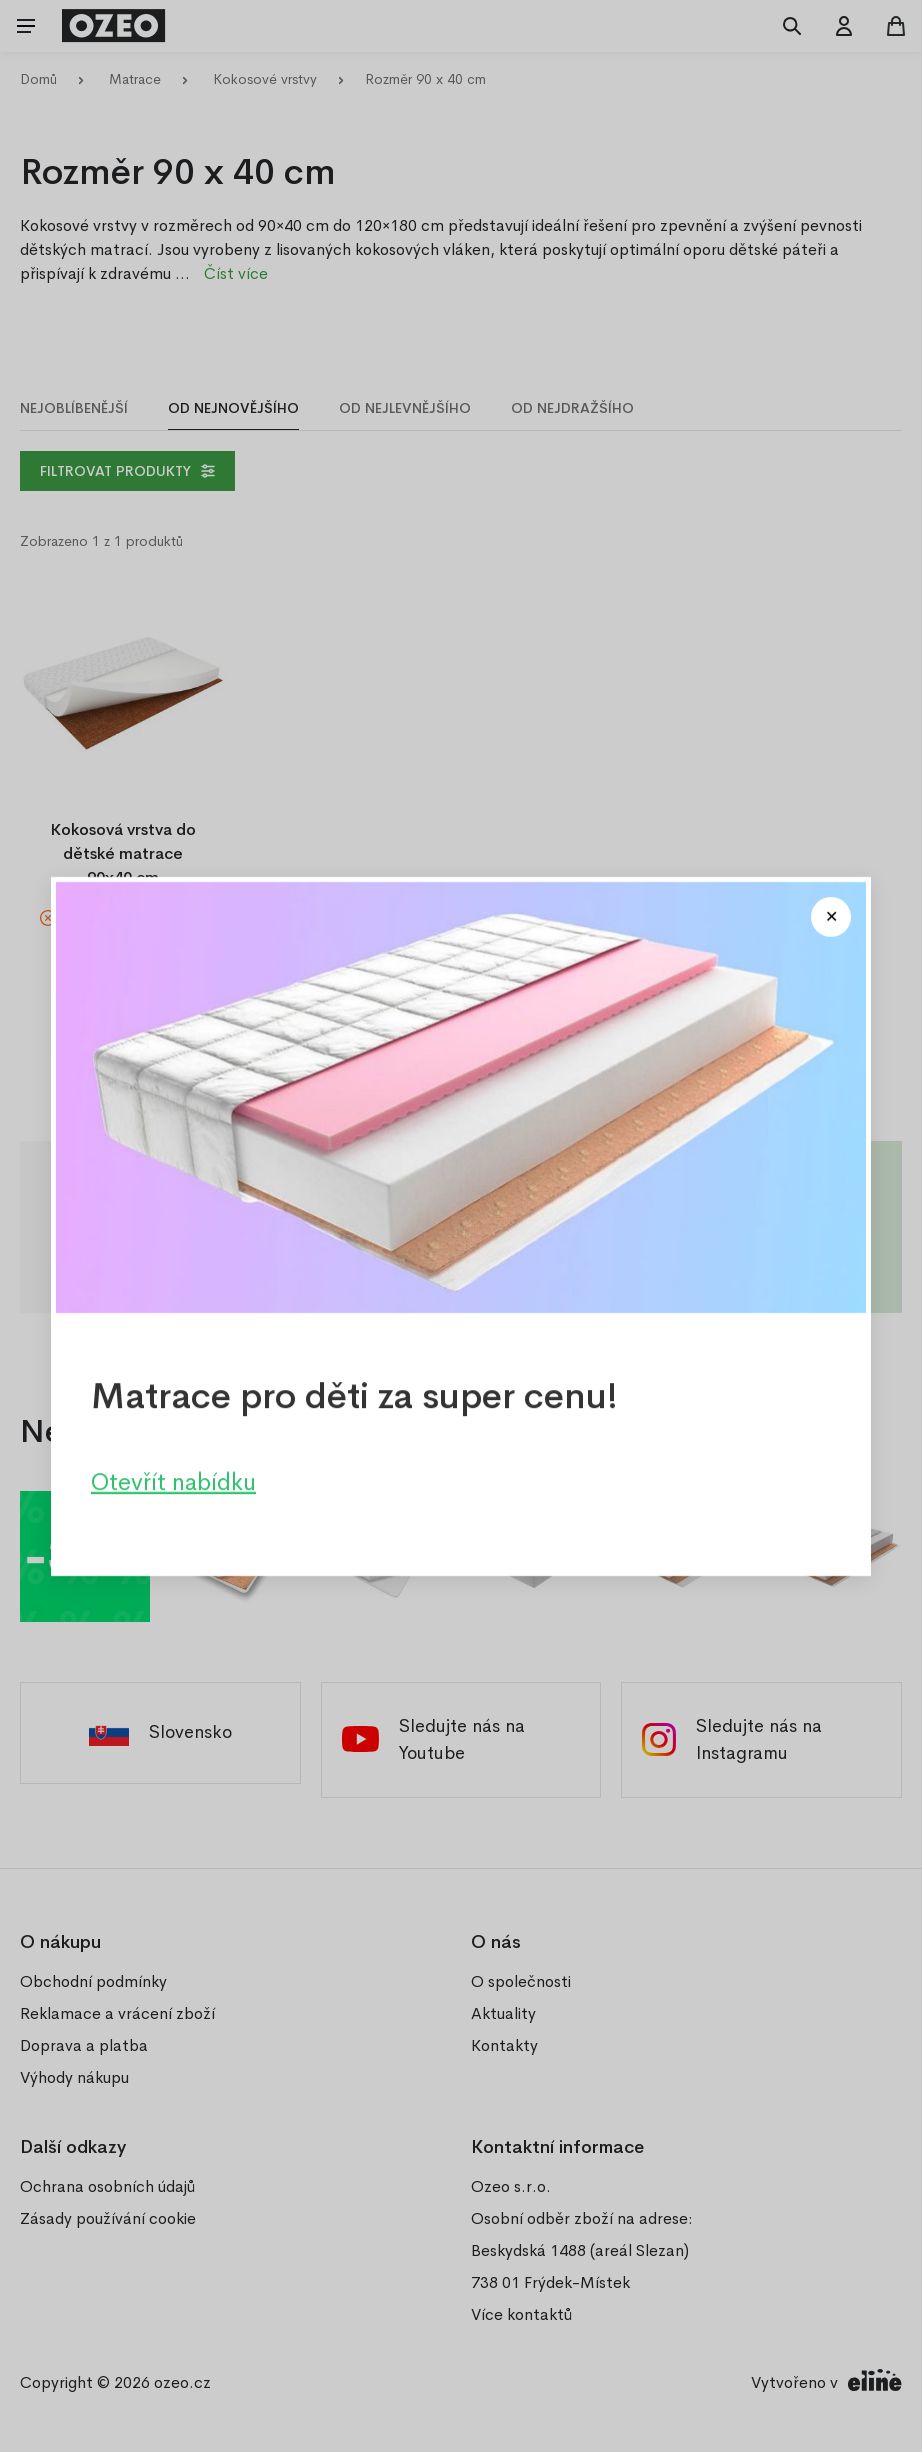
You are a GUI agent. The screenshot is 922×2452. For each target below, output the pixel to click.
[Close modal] (831, 917)
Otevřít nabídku (173, 1481)
